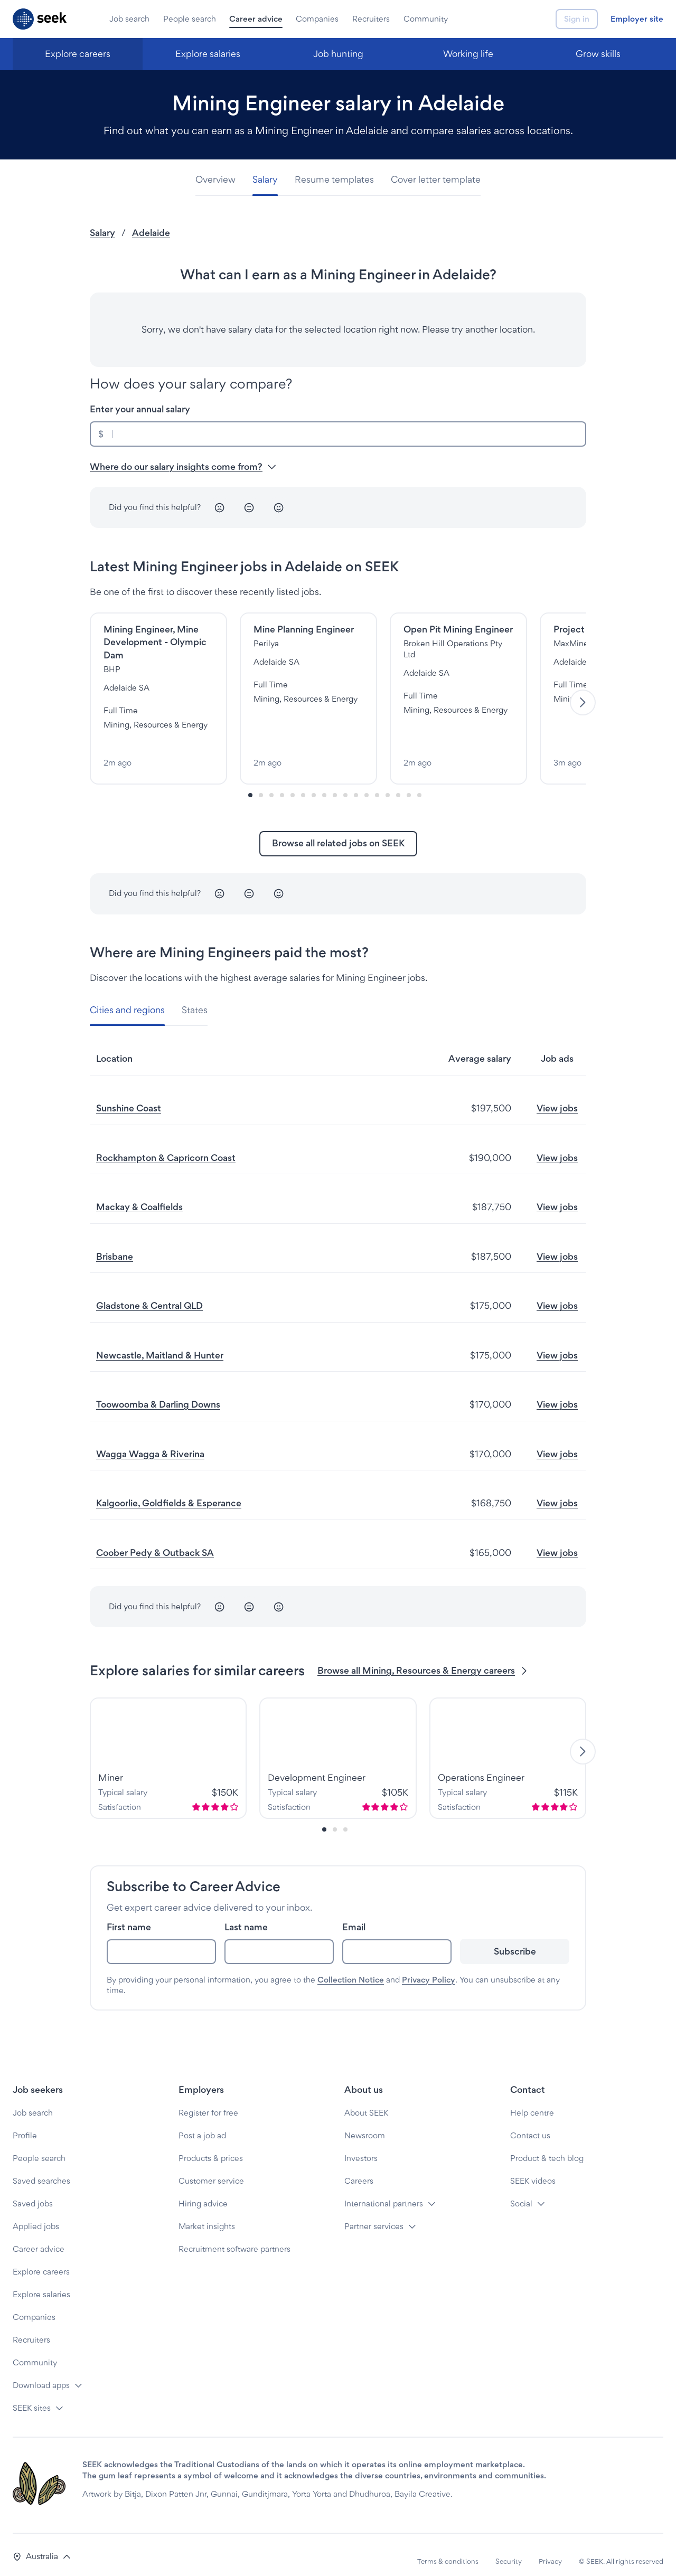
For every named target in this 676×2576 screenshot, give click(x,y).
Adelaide (151, 232)
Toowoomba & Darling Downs (158, 1391)
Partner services (373, 2213)
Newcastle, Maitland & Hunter (159, 1341)
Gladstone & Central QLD (149, 1292)
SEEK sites (32, 2395)
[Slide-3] (282, 782)
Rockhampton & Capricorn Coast (166, 1144)
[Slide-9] (345, 782)
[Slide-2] (271, 782)
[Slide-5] (303, 782)
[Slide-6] (314, 782)
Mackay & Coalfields (139, 1194)
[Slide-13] (388, 782)
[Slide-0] (250, 782)
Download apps (41, 2372)
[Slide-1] (261, 782)
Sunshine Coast (128, 1094)
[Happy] (278, 507)
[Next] (583, 696)
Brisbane (114, 1243)
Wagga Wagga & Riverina (150, 1440)
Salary (102, 232)
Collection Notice (350, 1966)
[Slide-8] (335, 782)
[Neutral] (249, 507)
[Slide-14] (398, 782)
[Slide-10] (356, 782)
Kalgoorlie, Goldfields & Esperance (168, 1490)
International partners (383, 2190)
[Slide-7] (324, 782)
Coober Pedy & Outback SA (155, 1539)
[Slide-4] (292, 782)
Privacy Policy (428, 1966)
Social (521, 2190)
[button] (42, 2543)
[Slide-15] (409, 782)
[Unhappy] (219, 507)
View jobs (557, 1094)
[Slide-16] (419, 782)
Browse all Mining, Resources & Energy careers (423, 1657)
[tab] (219, 180)
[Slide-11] (366, 782)
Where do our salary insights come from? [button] (183, 466)
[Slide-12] (377, 782)
